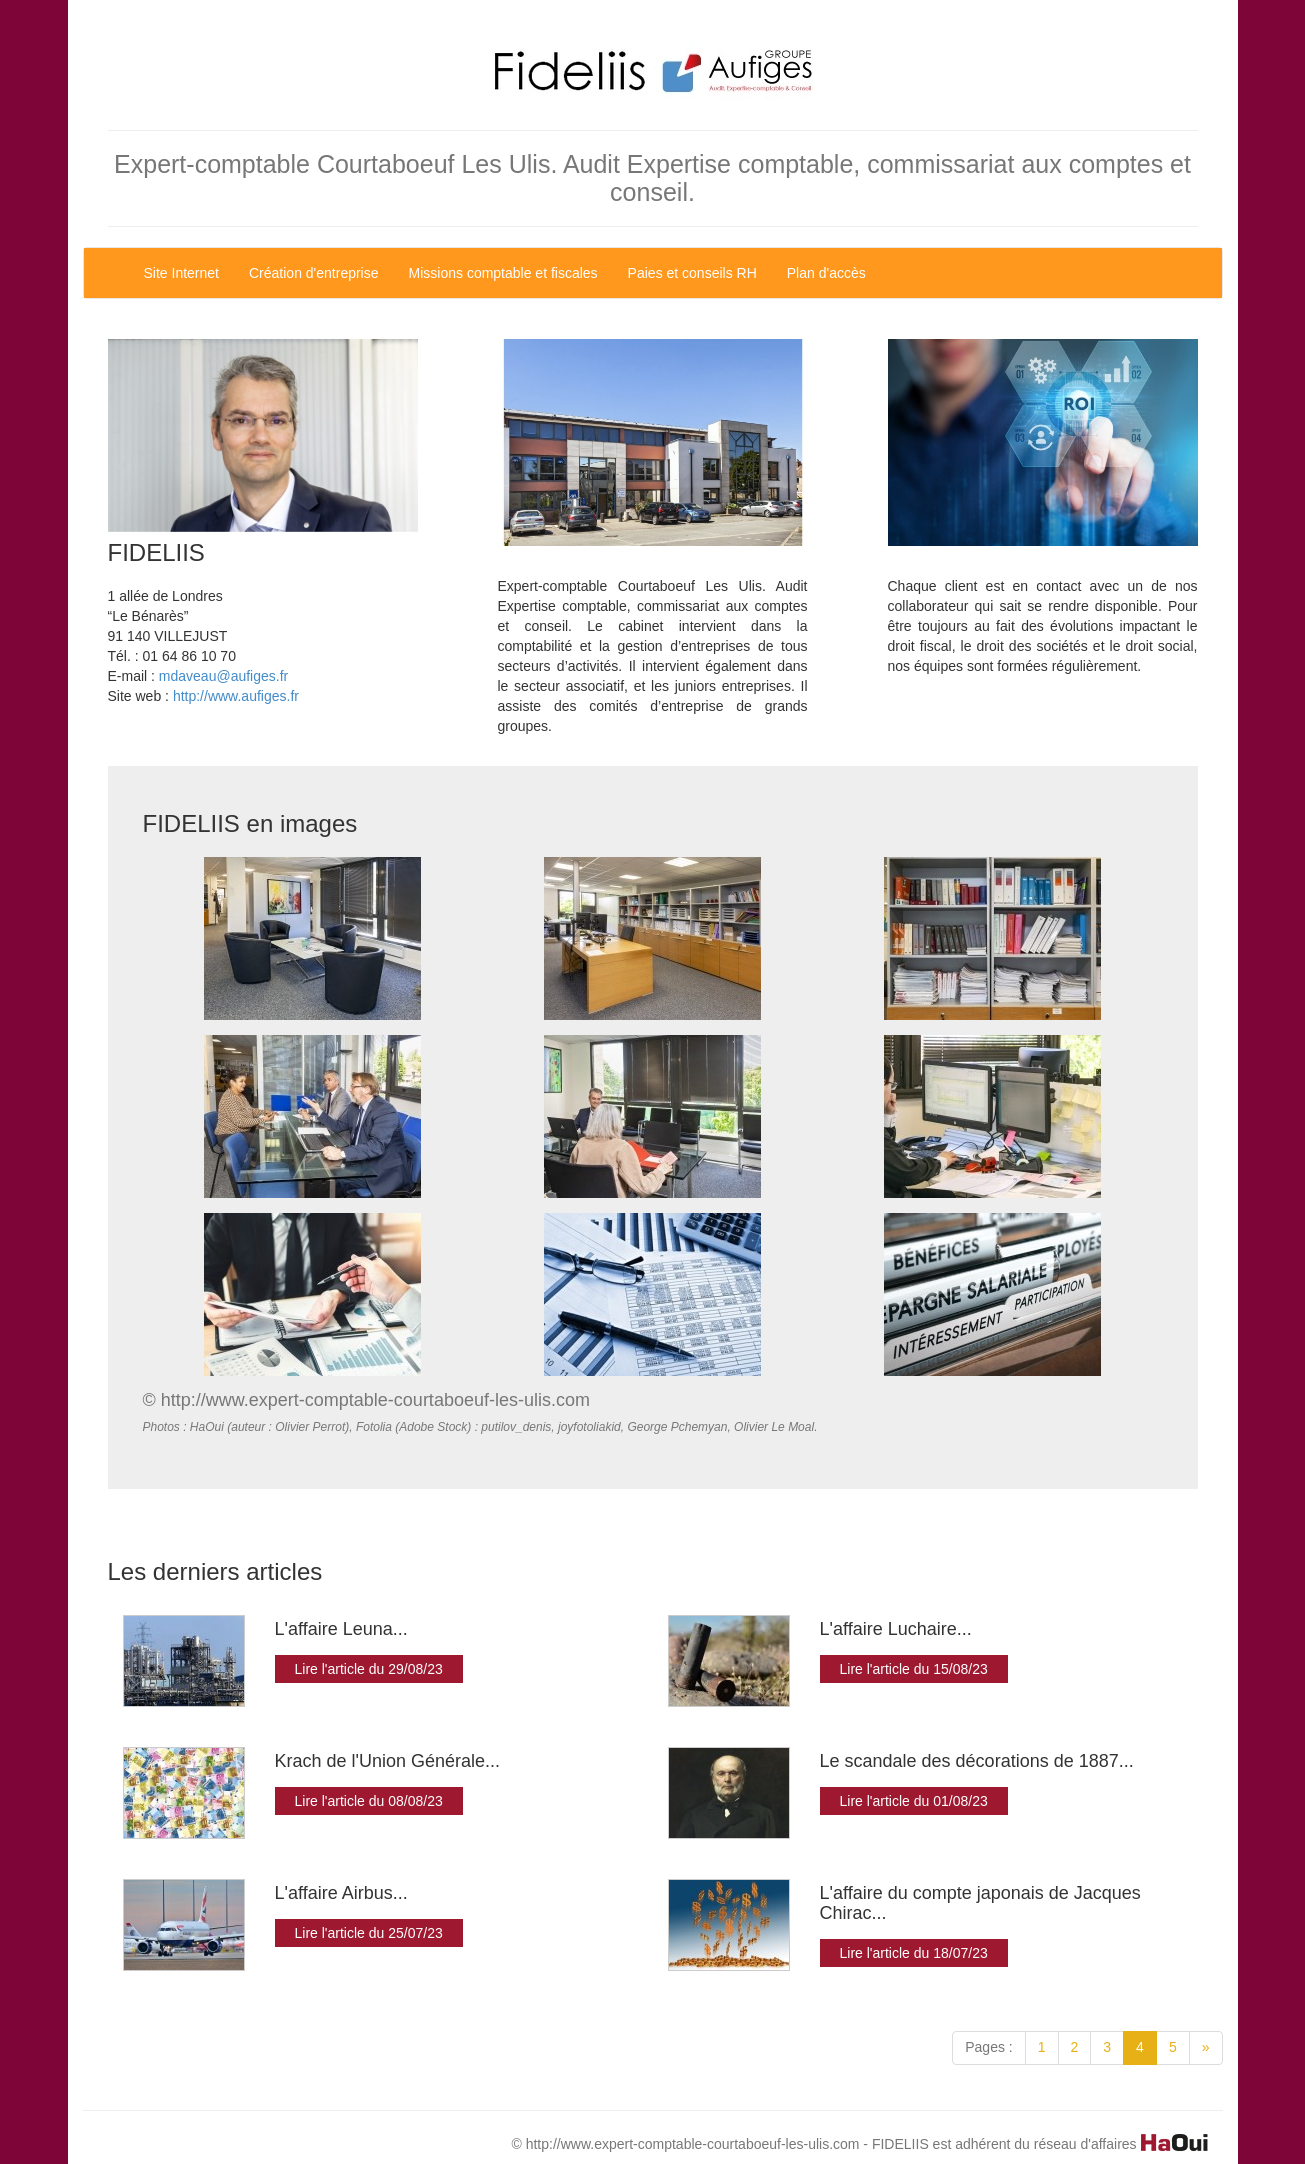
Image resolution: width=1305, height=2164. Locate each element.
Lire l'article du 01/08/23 (914, 1801)
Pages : (988, 2047)
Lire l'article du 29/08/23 (369, 1669)
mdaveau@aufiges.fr (223, 676)
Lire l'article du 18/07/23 (914, 1953)
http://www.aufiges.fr (236, 696)
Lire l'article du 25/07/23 (369, 1933)
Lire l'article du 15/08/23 (914, 1669)
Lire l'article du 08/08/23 (369, 1801)
